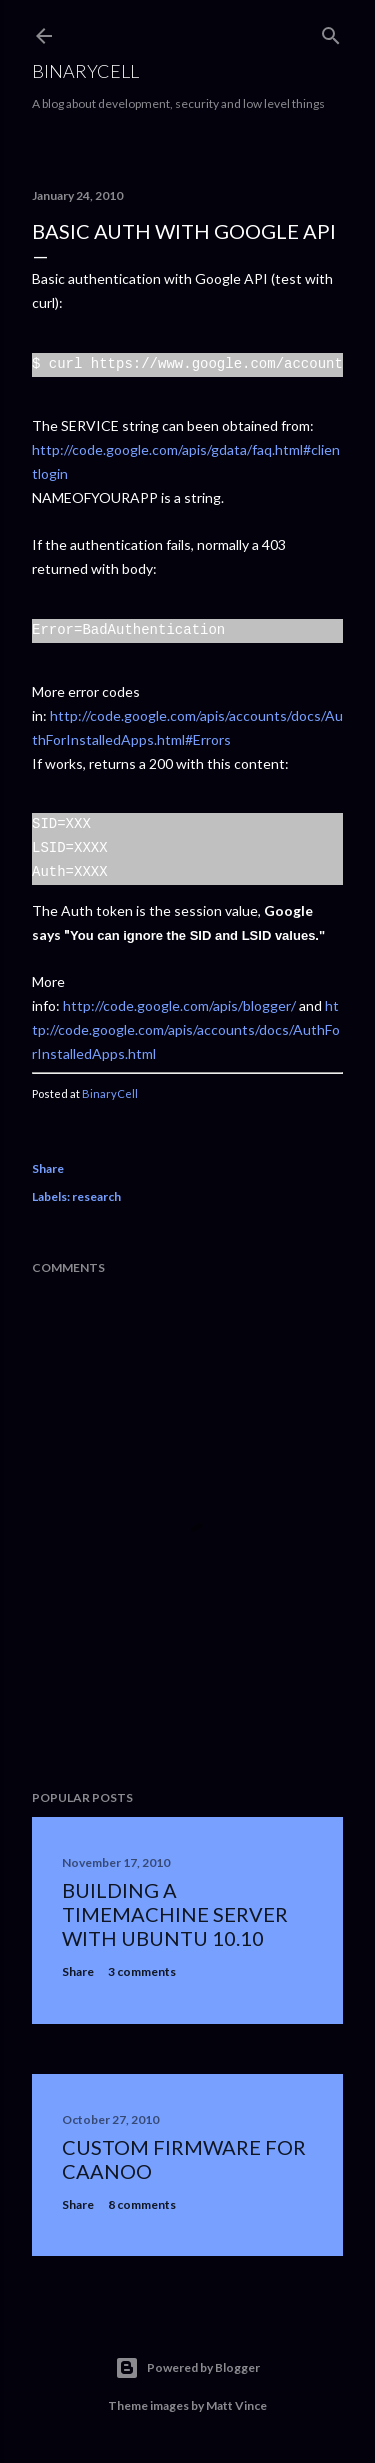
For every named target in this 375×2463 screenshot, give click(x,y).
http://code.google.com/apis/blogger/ (179, 1005)
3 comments (142, 1971)
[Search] (331, 31)
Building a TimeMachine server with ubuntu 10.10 (175, 1914)
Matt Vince (236, 2405)
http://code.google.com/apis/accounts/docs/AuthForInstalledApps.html (186, 1029)
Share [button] (48, 1168)
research (96, 1196)
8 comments (142, 2204)
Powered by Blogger (187, 2368)
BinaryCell (85, 71)
